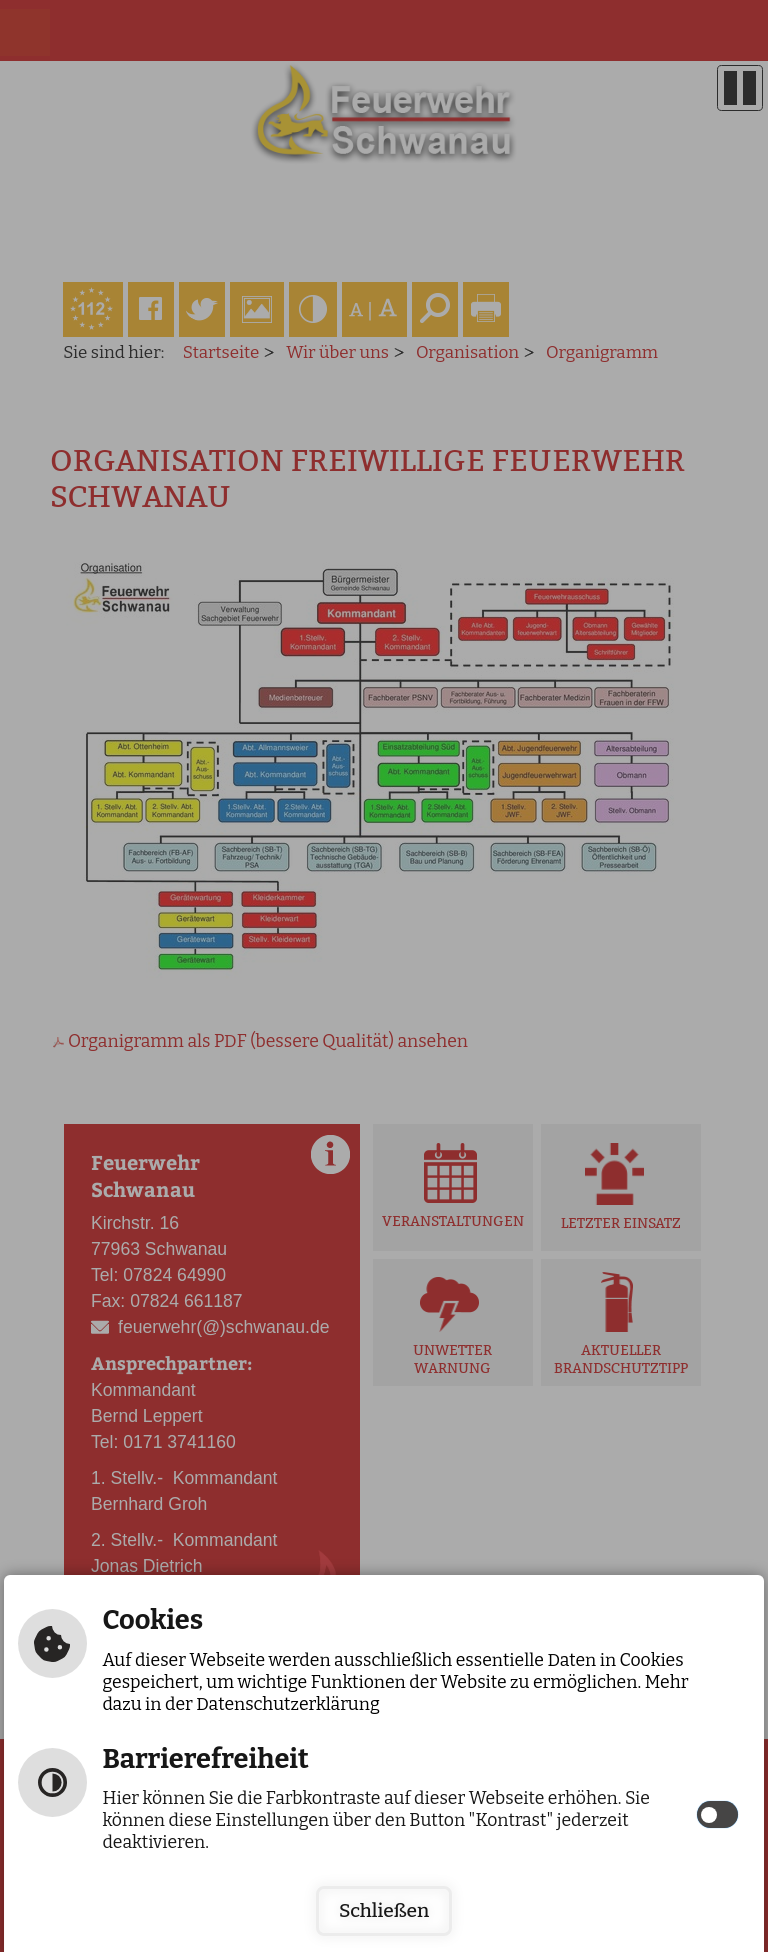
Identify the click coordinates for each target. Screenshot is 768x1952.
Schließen (384, 1910)
